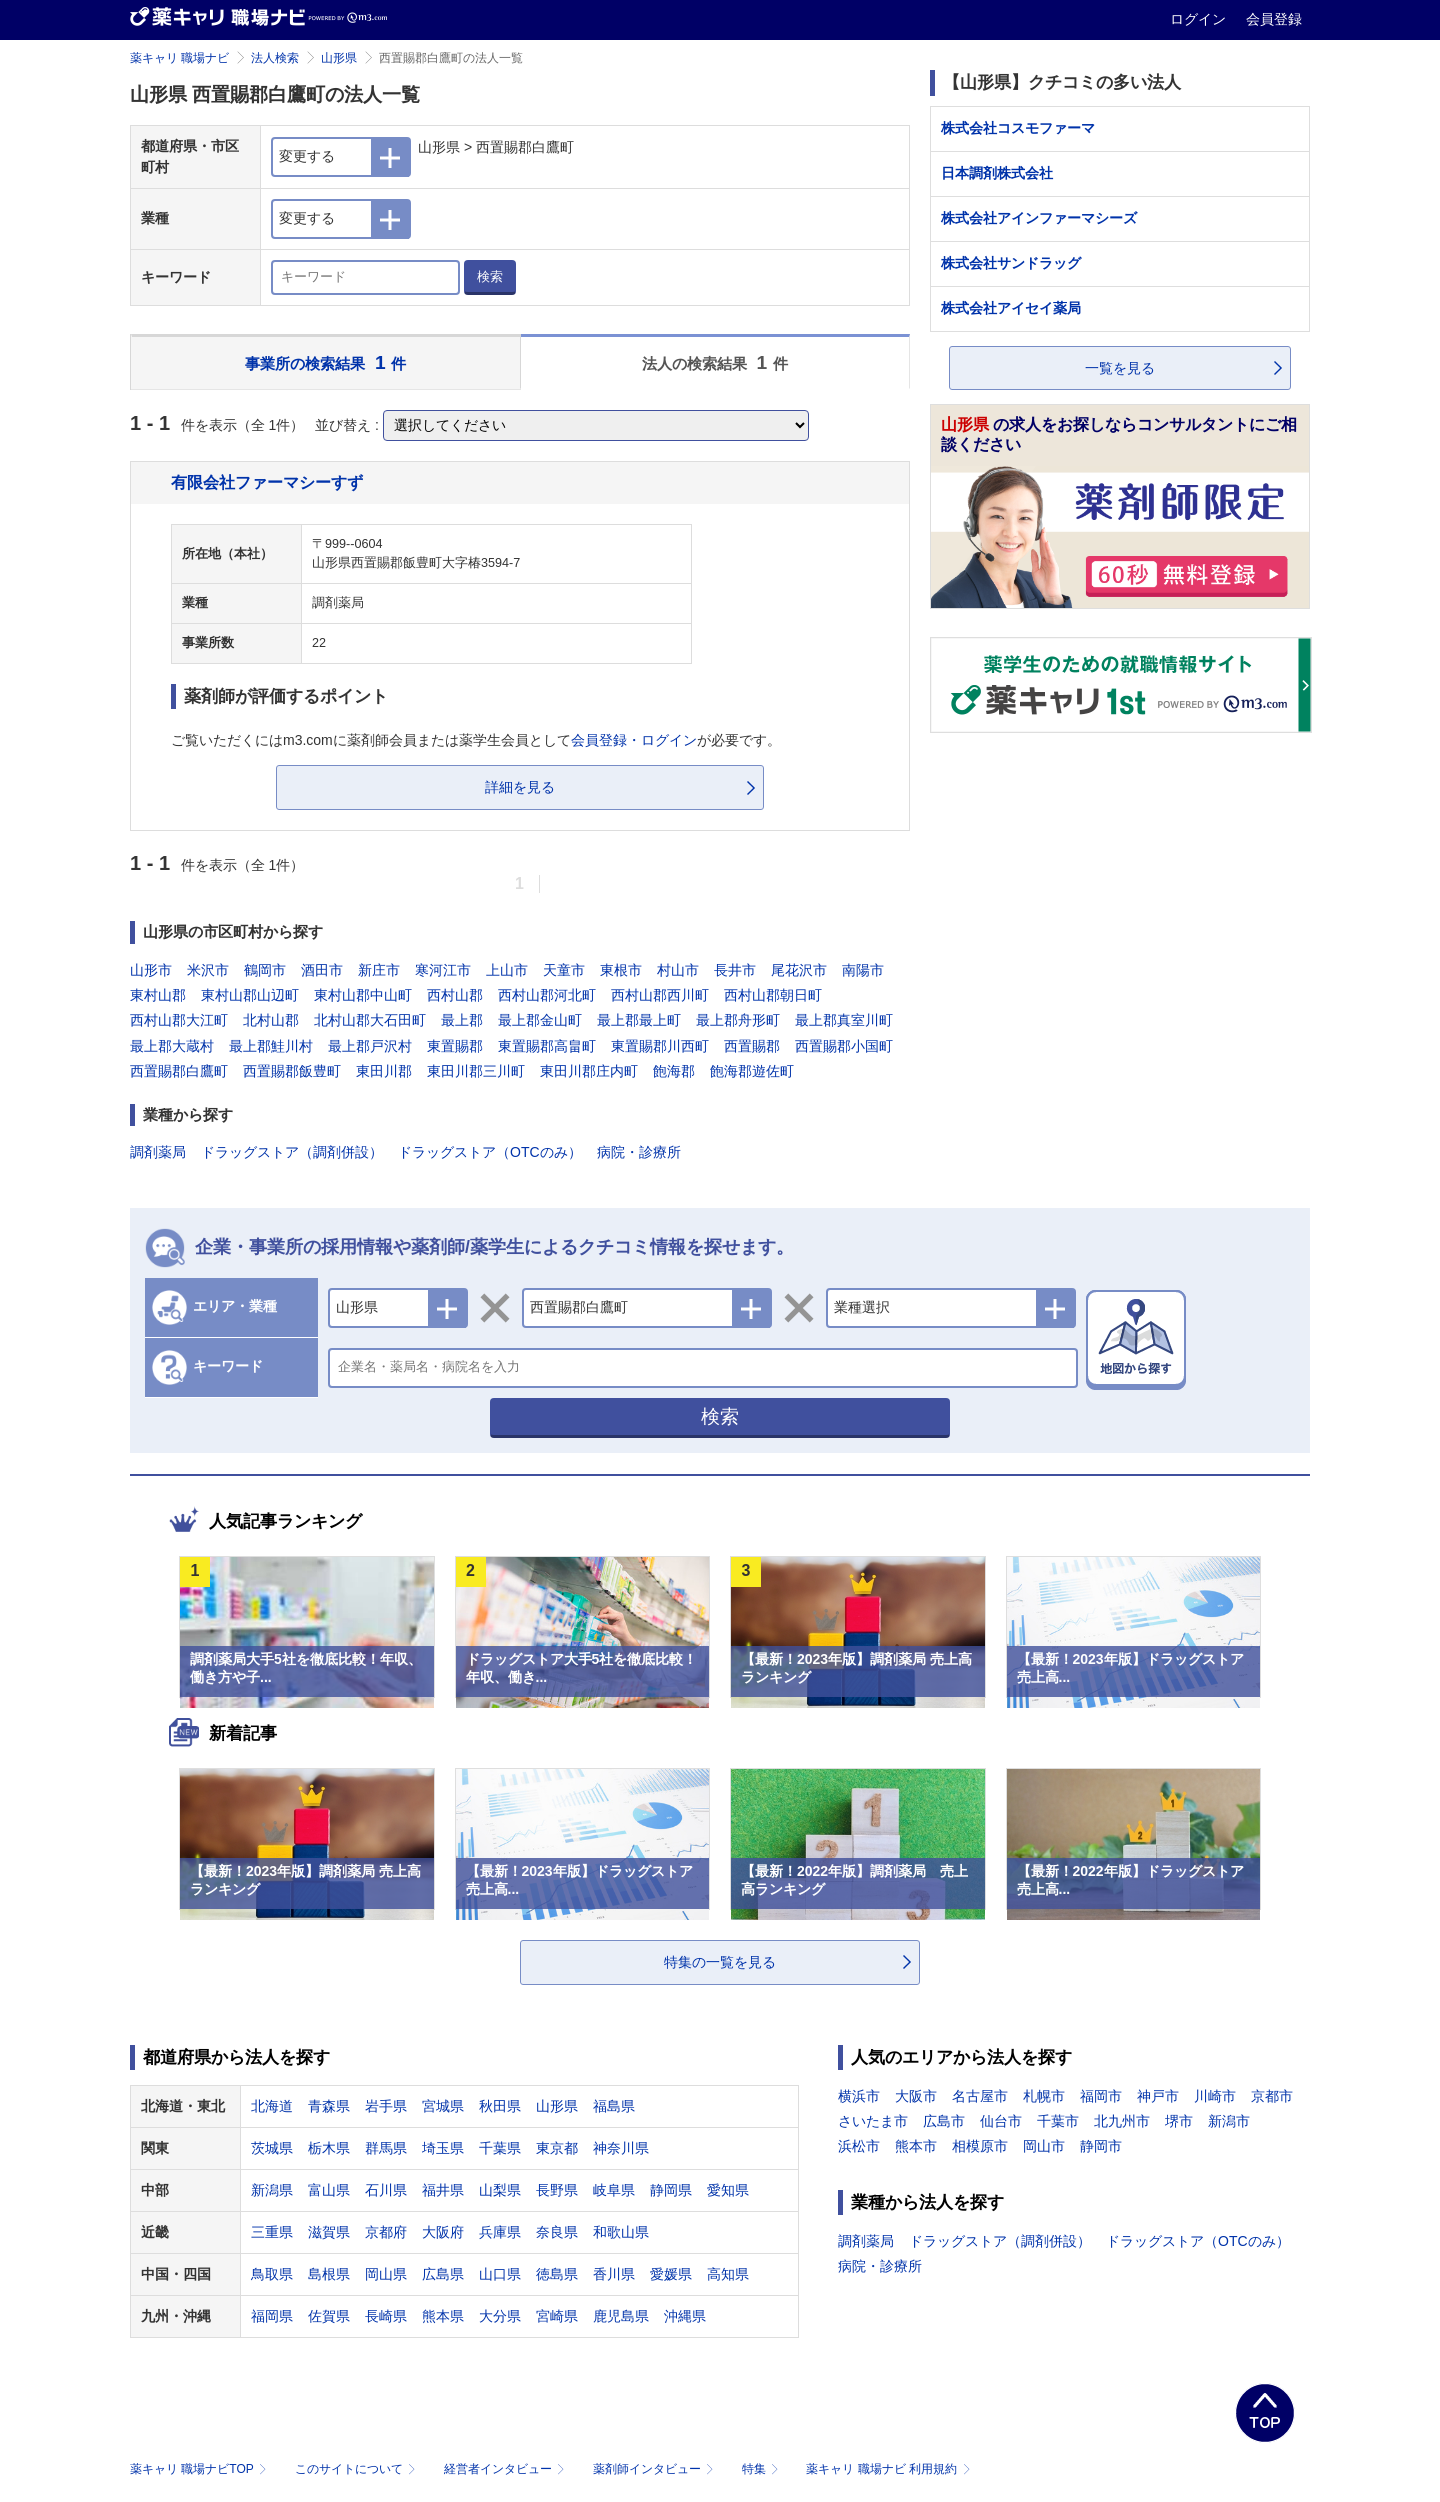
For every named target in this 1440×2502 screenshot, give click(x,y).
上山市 (507, 970)
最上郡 (462, 1020)
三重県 (272, 2232)
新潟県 (272, 2190)
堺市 (1179, 2121)
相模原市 (980, 2146)
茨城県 (272, 2148)
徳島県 (557, 2274)
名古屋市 (980, 2096)
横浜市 (859, 2096)
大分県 (500, 2316)
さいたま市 (873, 2121)
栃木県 (329, 2148)
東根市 (621, 970)
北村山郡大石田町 (370, 1020)
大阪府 (443, 2232)
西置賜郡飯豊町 (292, 1071)
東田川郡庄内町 (589, 1071)
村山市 (678, 970)
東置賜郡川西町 (660, 1046)
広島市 (944, 2121)
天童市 (564, 970)
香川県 (614, 2274)
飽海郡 (674, 1071)
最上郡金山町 (540, 1020)
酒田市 (322, 970)
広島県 (443, 2274)
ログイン (1200, 19)
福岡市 (1101, 2096)
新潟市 (1229, 2121)
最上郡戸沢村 (370, 1046)
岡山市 (1044, 2146)
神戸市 (1158, 2096)
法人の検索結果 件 (715, 362)
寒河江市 (443, 970)
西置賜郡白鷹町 (179, 1071)
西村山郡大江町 (179, 1020)
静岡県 (671, 2190)
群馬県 (386, 2148)
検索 (490, 276)
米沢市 (208, 970)
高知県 (728, 2274)
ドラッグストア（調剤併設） (292, 1152)
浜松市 (859, 2146)
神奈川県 (621, 2148)
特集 (762, 2469)
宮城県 (443, 2106)
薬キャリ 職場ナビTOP (200, 2469)
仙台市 (1001, 2121)
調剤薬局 (158, 1152)
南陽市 (863, 970)
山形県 (339, 58)
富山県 (329, 2190)
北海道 (272, 2106)
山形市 (151, 970)
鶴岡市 (265, 970)
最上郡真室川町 (844, 1020)
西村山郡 (455, 995)
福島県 (614, 2106)
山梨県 (500, 2190)
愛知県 (728, 2190)
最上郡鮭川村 (271, 1046)
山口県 (500, 2274)
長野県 (557, 2190)
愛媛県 (671, 2274)
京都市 (1272, 2096)
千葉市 (1058, 2121)
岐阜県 (614, 2190)
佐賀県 (329, 2316)
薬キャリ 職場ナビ (179, 58)
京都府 (386, 2232)
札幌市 (1044, 2096)
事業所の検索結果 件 (325, 362)
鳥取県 (272, 2274)
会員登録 (1274, 19)
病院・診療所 (639, 1152)
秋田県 (500, 2106)
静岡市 (1101, 2146)
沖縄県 (685, 2316)
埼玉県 (443, 2148)
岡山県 (386, 2274)
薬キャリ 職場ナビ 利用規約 (888, 2469)
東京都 (557, 2148)
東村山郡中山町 (363, 995)
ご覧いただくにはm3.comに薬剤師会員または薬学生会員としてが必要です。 (476, 740)
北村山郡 (271, 1020)
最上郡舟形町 (738, 1020)
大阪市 (916, 2096)
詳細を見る (520, 787)
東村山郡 (158, 995)
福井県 (443, 2190)
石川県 (386, 2190)
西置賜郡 (752, 1046)
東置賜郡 (455, 1046)
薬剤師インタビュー (655, 2469)
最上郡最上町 (639, 1020)
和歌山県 (621, 2232)
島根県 (329, 2274)
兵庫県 (500, 2232)
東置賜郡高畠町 (547, 1046)
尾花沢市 (799, 970)
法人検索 (275, 58)
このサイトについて (357, 2469)
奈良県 (557, 2232)
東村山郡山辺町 (250, 995)
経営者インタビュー (506, 2469)
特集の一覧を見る (720, 1962)
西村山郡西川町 (660, 995)
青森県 (329, 2106)
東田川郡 (384, 1071)
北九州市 (1122, 2121)
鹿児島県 (621, 2316)
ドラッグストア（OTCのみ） (490, 1152)
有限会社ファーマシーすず (267, 482)
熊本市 (916, 2146)
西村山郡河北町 (547, 995)
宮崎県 (557, 2316)
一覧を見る (1120, 368)
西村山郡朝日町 (773, 995)
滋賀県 (329, 2232)
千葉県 (500, 2148)
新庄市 (379, 970)
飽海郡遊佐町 (752, 1071)
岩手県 (386, 2106)
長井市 (735, 970)
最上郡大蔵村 (172, 1046)
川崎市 (1215, 2096)
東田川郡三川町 (476, 1071)
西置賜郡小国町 (844, 1046)
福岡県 (272, 2316)
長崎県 (386, 2316)
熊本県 (443, 2316)
